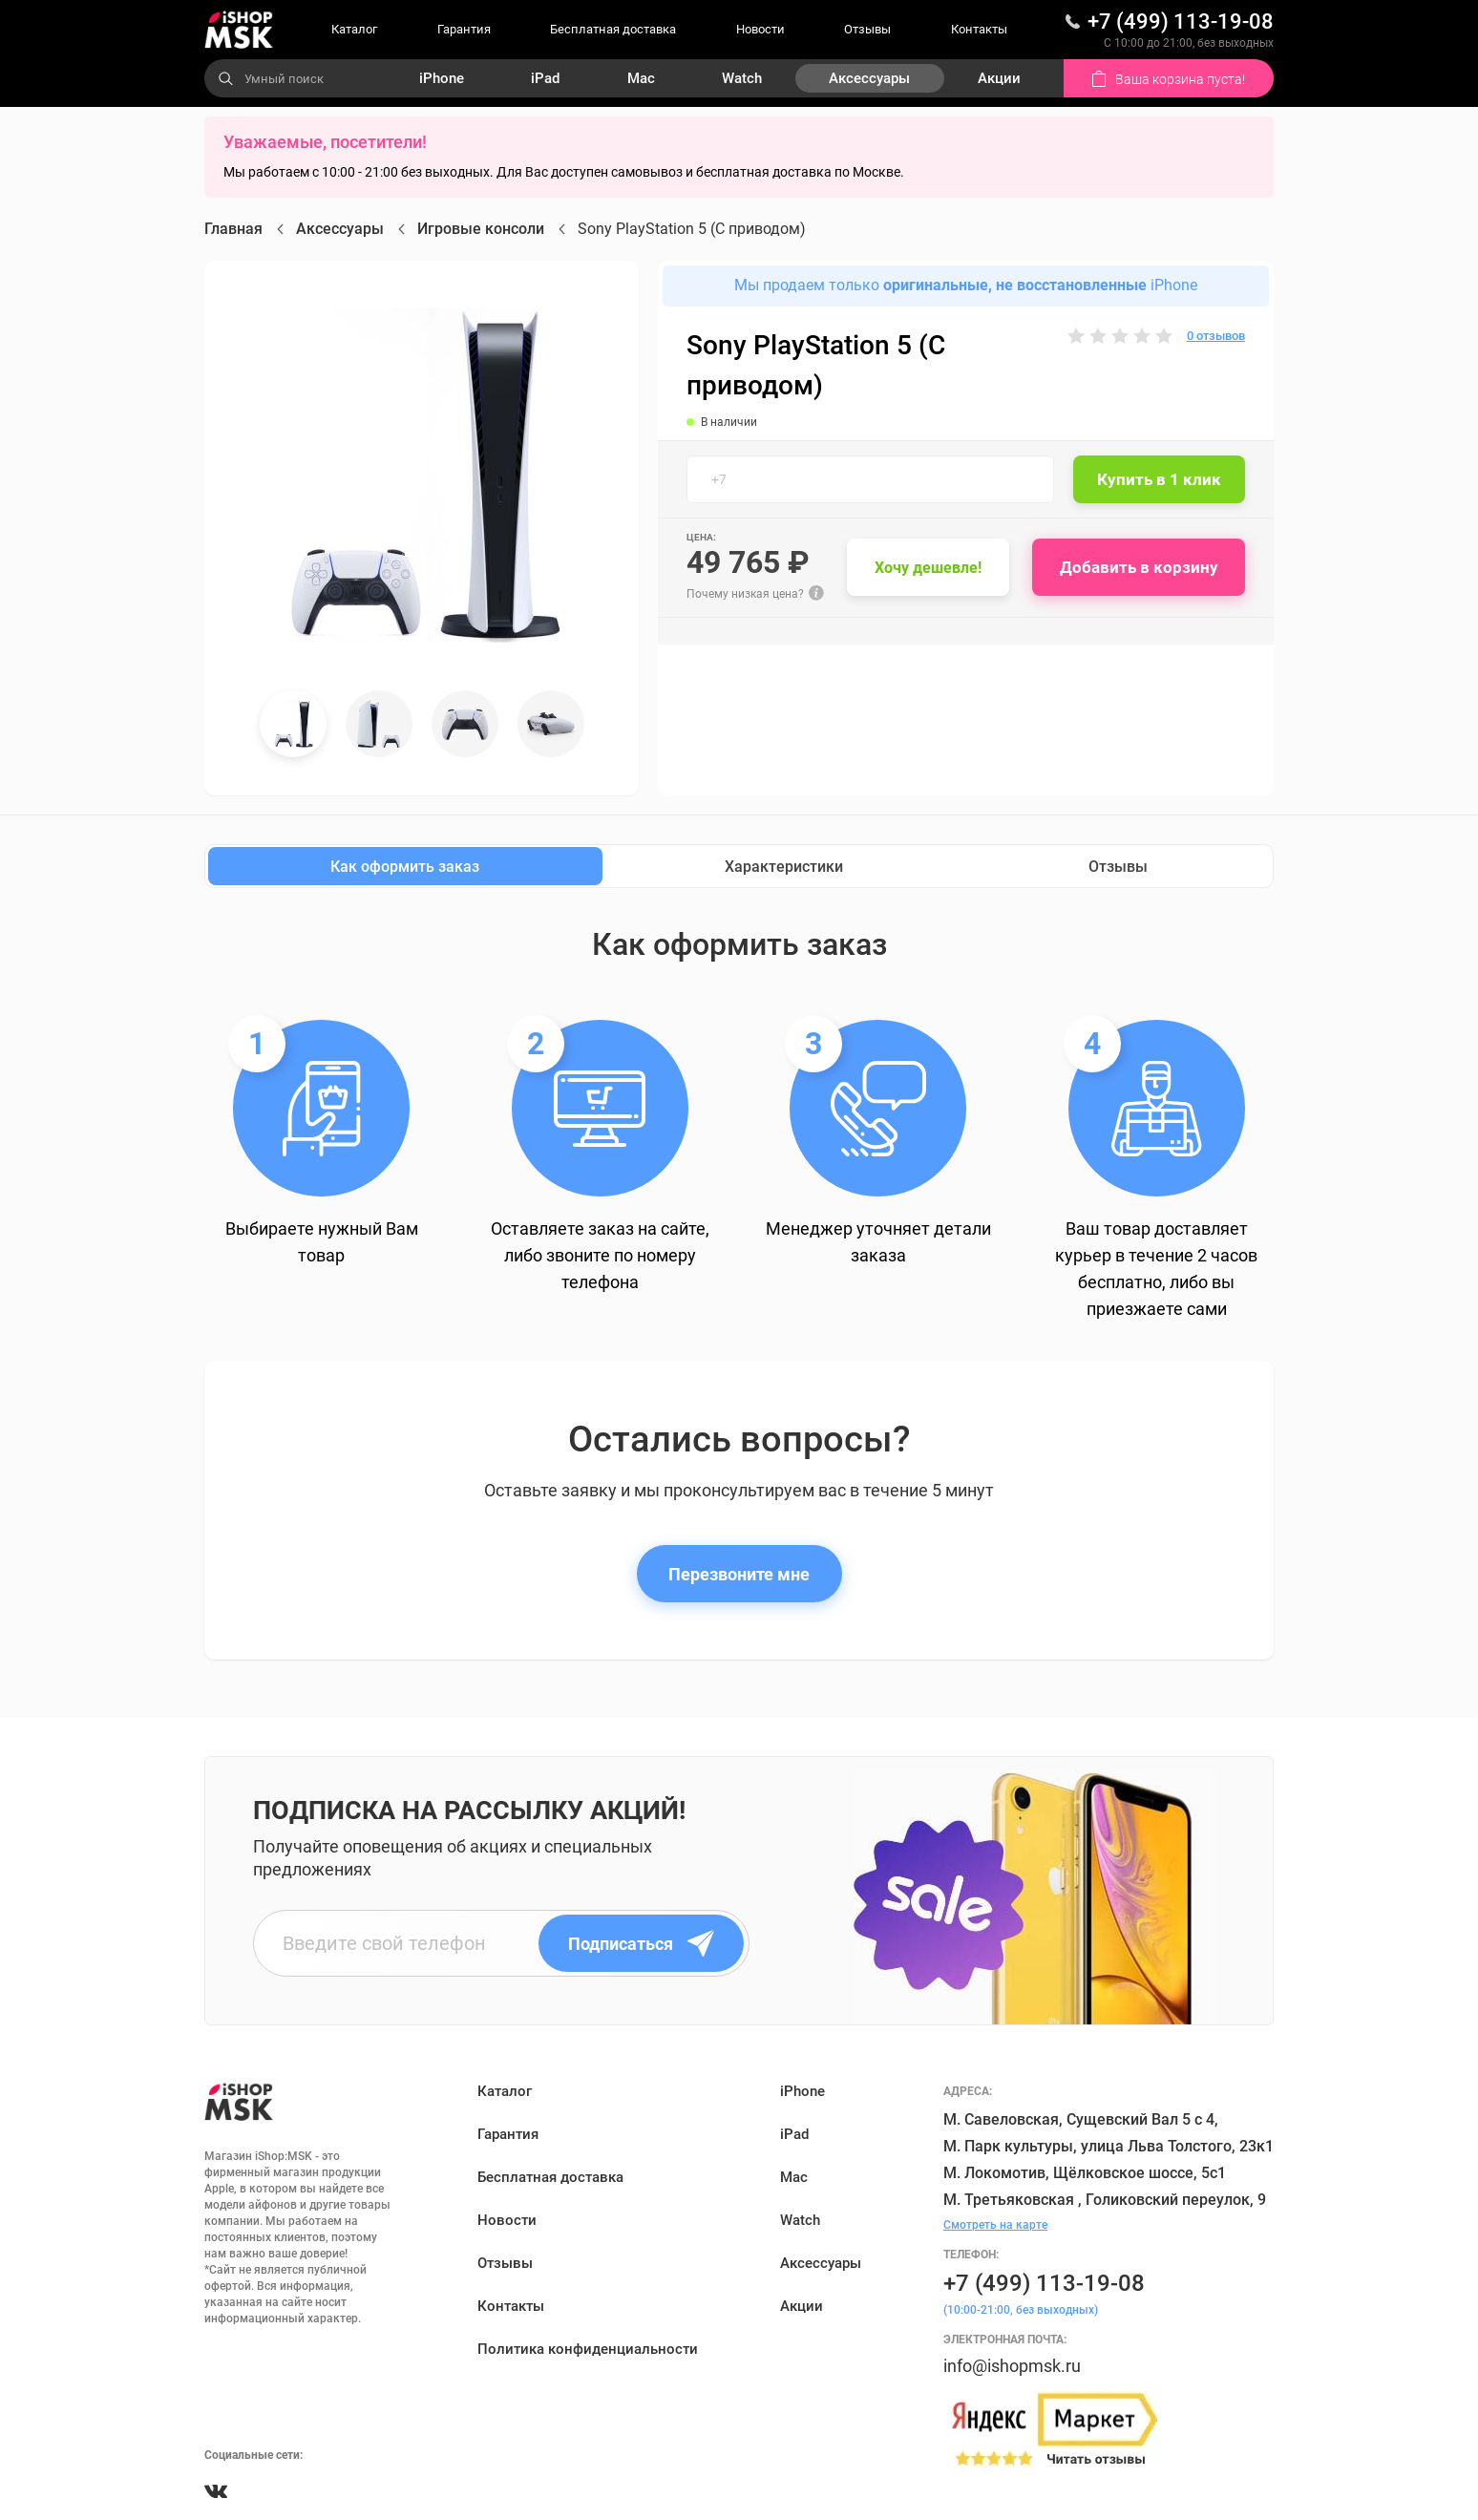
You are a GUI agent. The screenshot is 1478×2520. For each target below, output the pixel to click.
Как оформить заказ (404, 867)
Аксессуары (869, 78)
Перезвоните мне (739, 1574)
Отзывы (867, 29)
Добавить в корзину (1139, 567)
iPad (545, 78)
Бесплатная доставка (613, 29)
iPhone (441, 78)
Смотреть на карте (995, 2225)
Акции (999, 78)
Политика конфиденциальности (587, 2349)
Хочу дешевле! (928, 568)
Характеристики (784, 867)
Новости (760, 29)
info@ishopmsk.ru (1012, 2366)
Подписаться (641, 1943)
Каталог (354, 29)
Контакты (979, 29)
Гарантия (464, 29)
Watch (742, 78)
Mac (641, 78)
